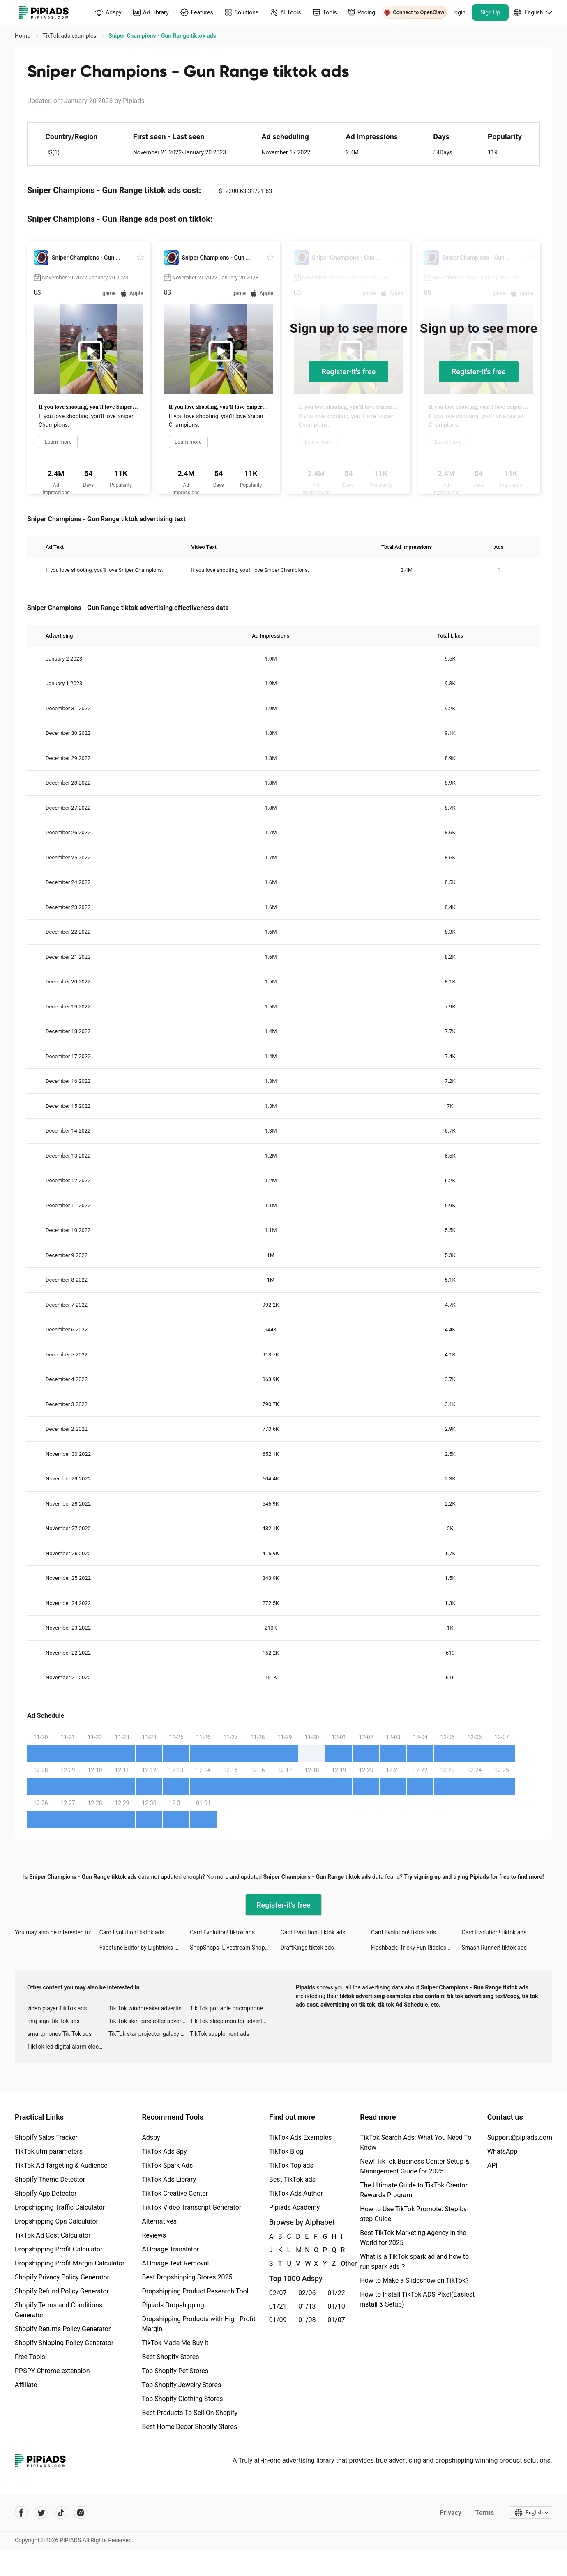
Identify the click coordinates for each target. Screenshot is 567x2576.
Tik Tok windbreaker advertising (148, 2008)
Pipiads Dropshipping (173, 2305)
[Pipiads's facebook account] (21, 2512)
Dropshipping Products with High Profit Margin (198, 2324)
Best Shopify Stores (170, 2357)
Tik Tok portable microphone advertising (230, 2008)
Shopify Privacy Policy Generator (62, 2277)
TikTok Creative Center (175, 2193)
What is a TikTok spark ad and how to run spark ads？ (414, 2261)
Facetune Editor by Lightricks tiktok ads (144, 1947)
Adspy (151, 2137)
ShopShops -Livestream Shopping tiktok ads (235, 1947)
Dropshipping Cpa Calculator (56, 2221)
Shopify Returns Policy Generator (63, 2329)
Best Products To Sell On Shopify (189, 2413)
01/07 (336, 2320)
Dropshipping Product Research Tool (195, 2291)
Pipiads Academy (294, 2207)
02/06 (307, 2293)
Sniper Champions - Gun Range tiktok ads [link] (162, 35)
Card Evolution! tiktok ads (131, 1932)
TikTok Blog (286, 2151)
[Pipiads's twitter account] (41, 2512)
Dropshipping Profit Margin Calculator (69, 2263)
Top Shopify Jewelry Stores (181, 2385)
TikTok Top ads (291, 2165)
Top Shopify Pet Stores (175, 2371)
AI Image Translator (170, 2249)
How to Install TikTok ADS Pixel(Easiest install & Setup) (417, 2299)
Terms (484, 2512)
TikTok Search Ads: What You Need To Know (415, 2142)
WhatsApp (502, 2151)
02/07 (278, 2293)
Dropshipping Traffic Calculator (60, 2207)
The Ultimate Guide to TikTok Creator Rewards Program (414, 2190)
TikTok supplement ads (219, 2033)
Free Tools (30, 2357)
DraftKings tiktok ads (307, 1947)
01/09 (278, 2320)
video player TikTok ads (57, 2008)
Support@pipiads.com (519, 2137)
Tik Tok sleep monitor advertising (230, 2021)
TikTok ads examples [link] (70, 35)
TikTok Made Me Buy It (175, 2343)
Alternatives (159, 2221)
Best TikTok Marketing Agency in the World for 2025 (413, 2238)
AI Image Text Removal (175, 2263)
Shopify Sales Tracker (46, 2137)
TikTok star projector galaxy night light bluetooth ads (149, 2033)
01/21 (278, 2306)
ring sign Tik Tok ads (53, 2021)
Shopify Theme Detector (50, 2179)
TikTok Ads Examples (300, 2137)
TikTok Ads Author (296, 2193)
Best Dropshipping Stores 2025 (187, 2277)
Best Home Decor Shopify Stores (189, 2427)
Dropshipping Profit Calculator (58, 2249)
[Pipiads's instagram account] (80, 2512)
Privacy (450, 2512)
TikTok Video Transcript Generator (191, 2207)
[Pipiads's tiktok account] (60, 2512)
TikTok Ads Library (169, 2179)
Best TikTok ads (292, 2179)
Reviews (154, 2235)
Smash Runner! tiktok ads (494, 1947)
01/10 (336, 2306)
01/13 (307, 2306)
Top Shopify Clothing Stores (182, 2399)
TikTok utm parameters (49, 2151)
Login (459, 12)
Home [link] (23, 35)
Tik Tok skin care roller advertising (149, 2021)
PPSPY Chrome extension (52, 2371)
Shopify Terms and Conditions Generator (58, 2310)
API (492, 2165)
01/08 (307, 2320)
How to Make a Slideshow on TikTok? (414, 2280)
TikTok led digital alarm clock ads (67, 2046)
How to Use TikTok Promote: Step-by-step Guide (414, 2214)
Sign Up (490, 12)
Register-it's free (348, 371)
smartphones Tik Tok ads (59, 2033)
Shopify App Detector (46, 2193)
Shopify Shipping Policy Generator (64, 2343)
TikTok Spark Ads (167, 2165)
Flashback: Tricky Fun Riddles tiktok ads (416, 1947)
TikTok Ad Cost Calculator (52, 2235)
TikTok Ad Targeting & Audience (61, 2165)
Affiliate (26, 2385)
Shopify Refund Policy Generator (62, 2291)
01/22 (336, 2293)
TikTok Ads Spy (164, 2151)
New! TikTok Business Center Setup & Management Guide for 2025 (414, 2166)
